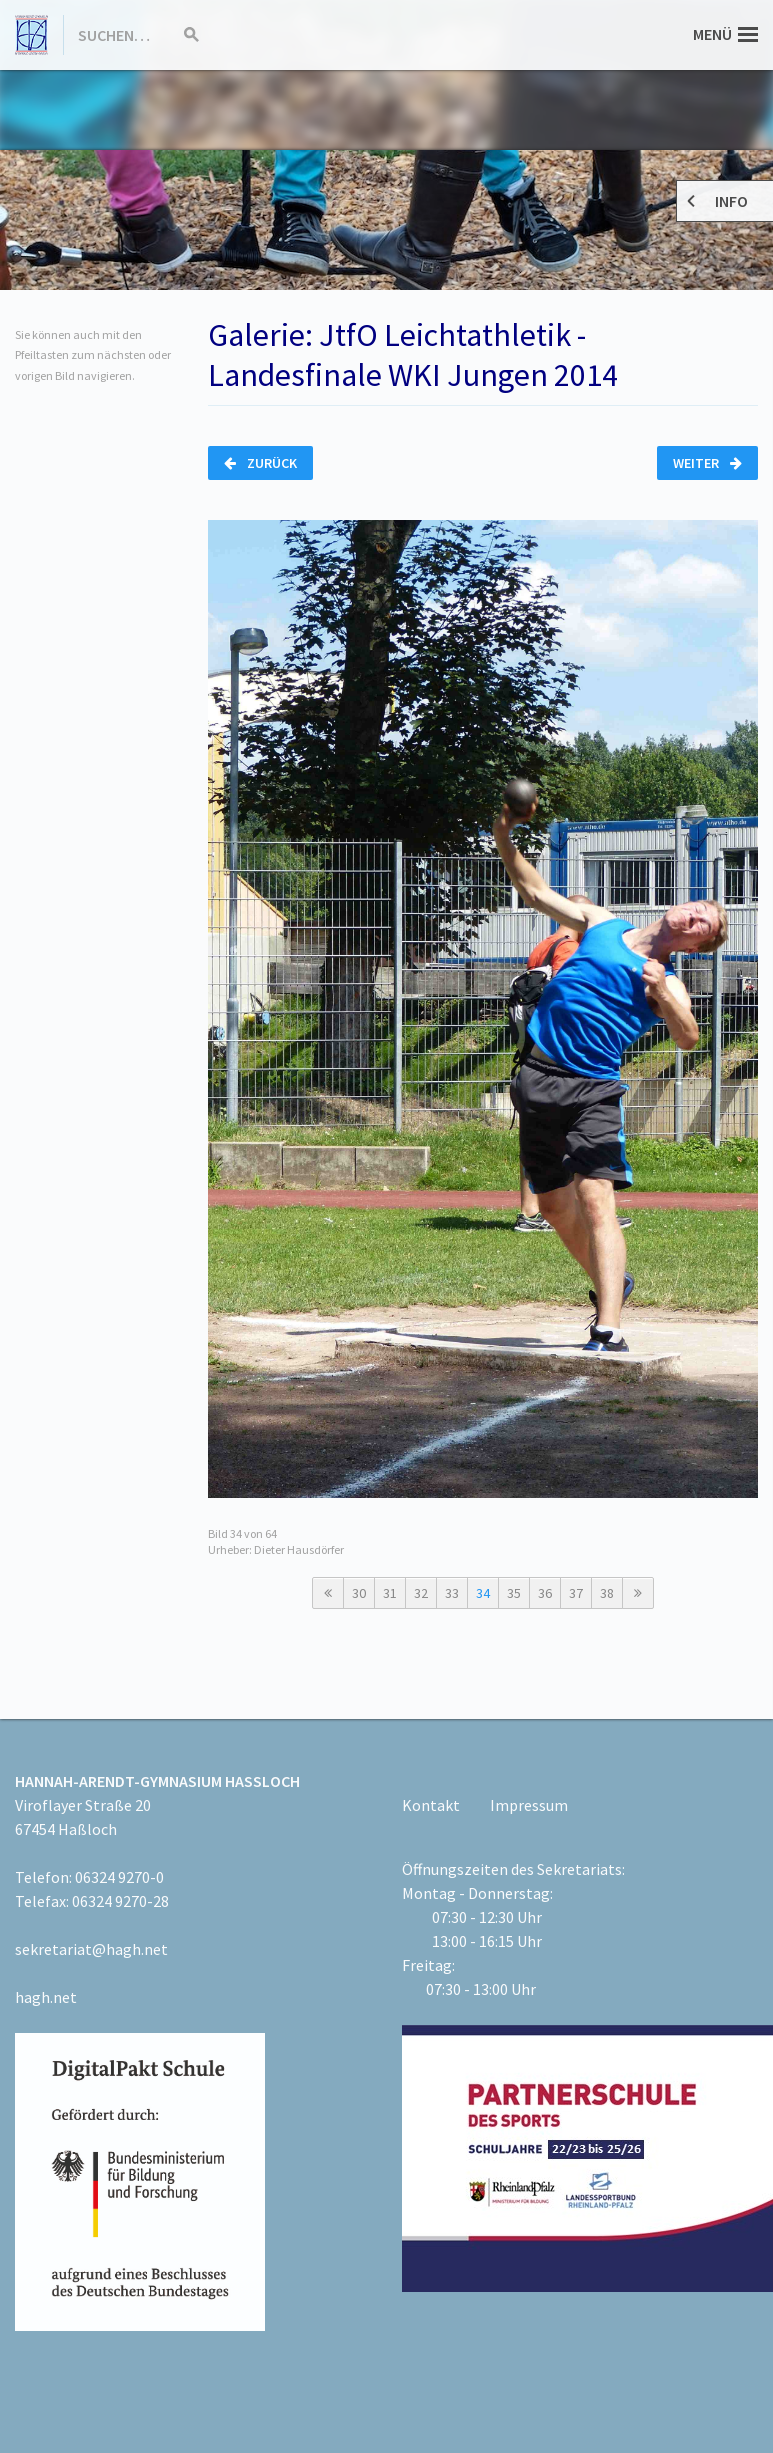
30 (359, 1593)
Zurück (260, 463)
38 (607, 1593)
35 (514, 1593)
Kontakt (431, 1805)
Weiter (707, 463)
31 (390, 1593)
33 (452, 1593)
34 (483, 1593)
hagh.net (46, 1997)
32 (421, 1593)
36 (545, 1593)
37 (576, 1593)
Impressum (529, 1805)
